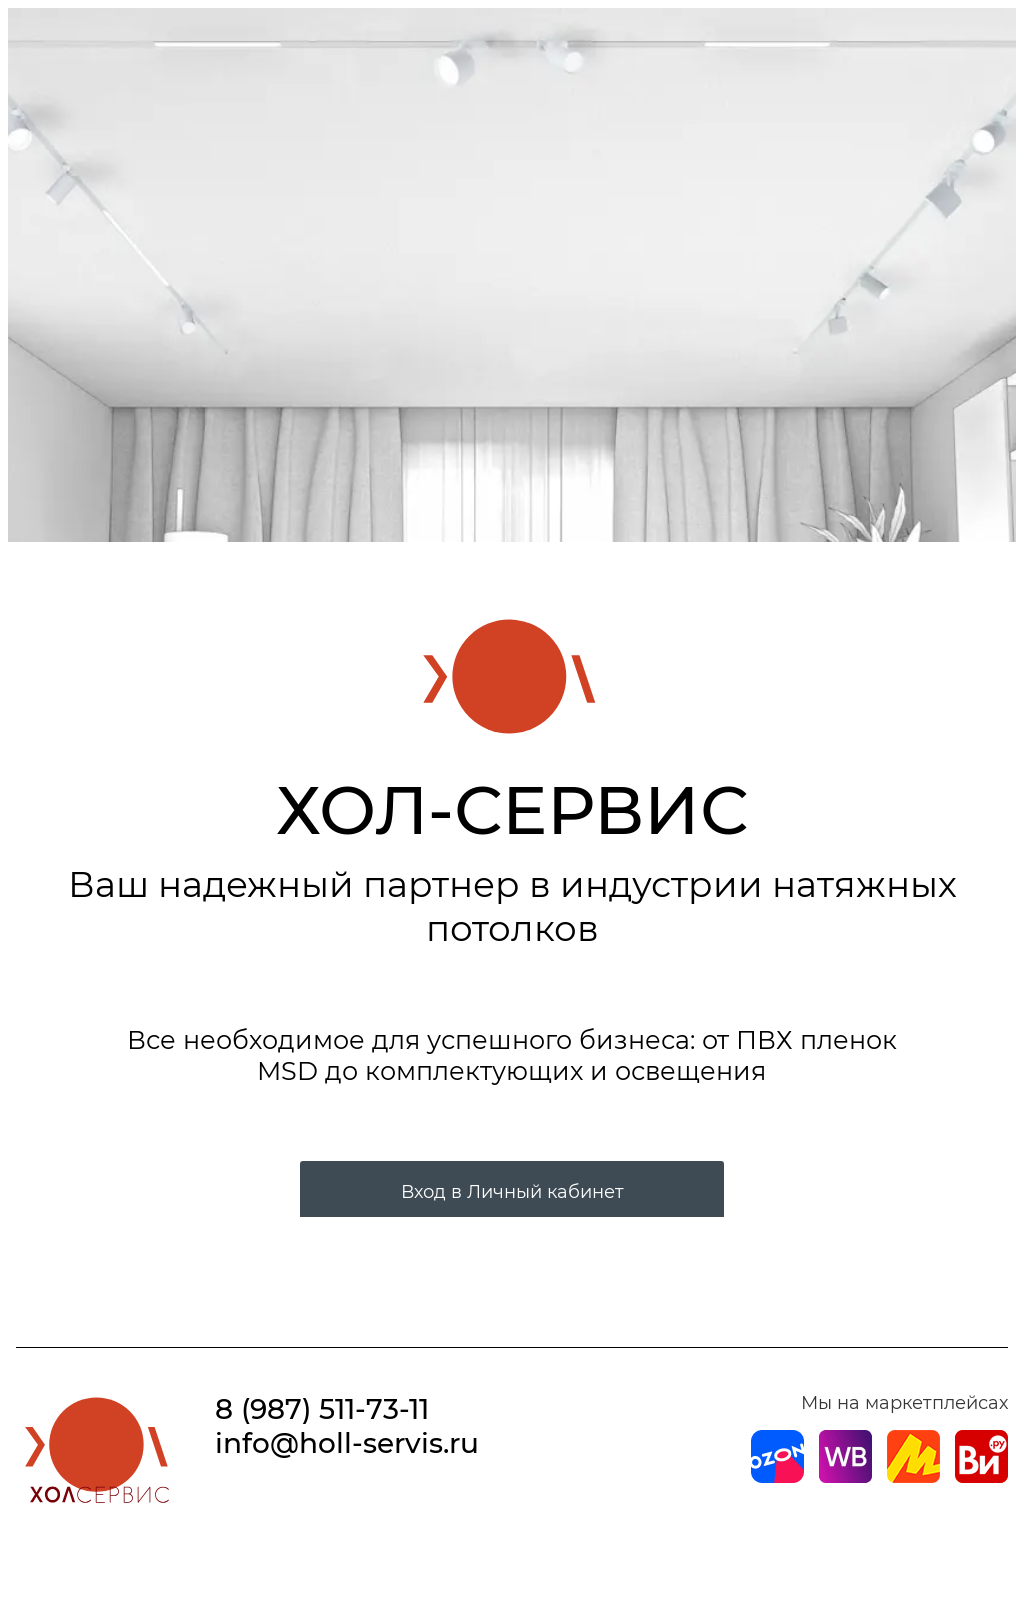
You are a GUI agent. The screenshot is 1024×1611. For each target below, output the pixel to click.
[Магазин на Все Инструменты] (981, 1477)
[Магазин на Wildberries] (845, 1477)
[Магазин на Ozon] (777, 1477)
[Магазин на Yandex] (913, 1477)
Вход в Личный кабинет (512, 1192)
